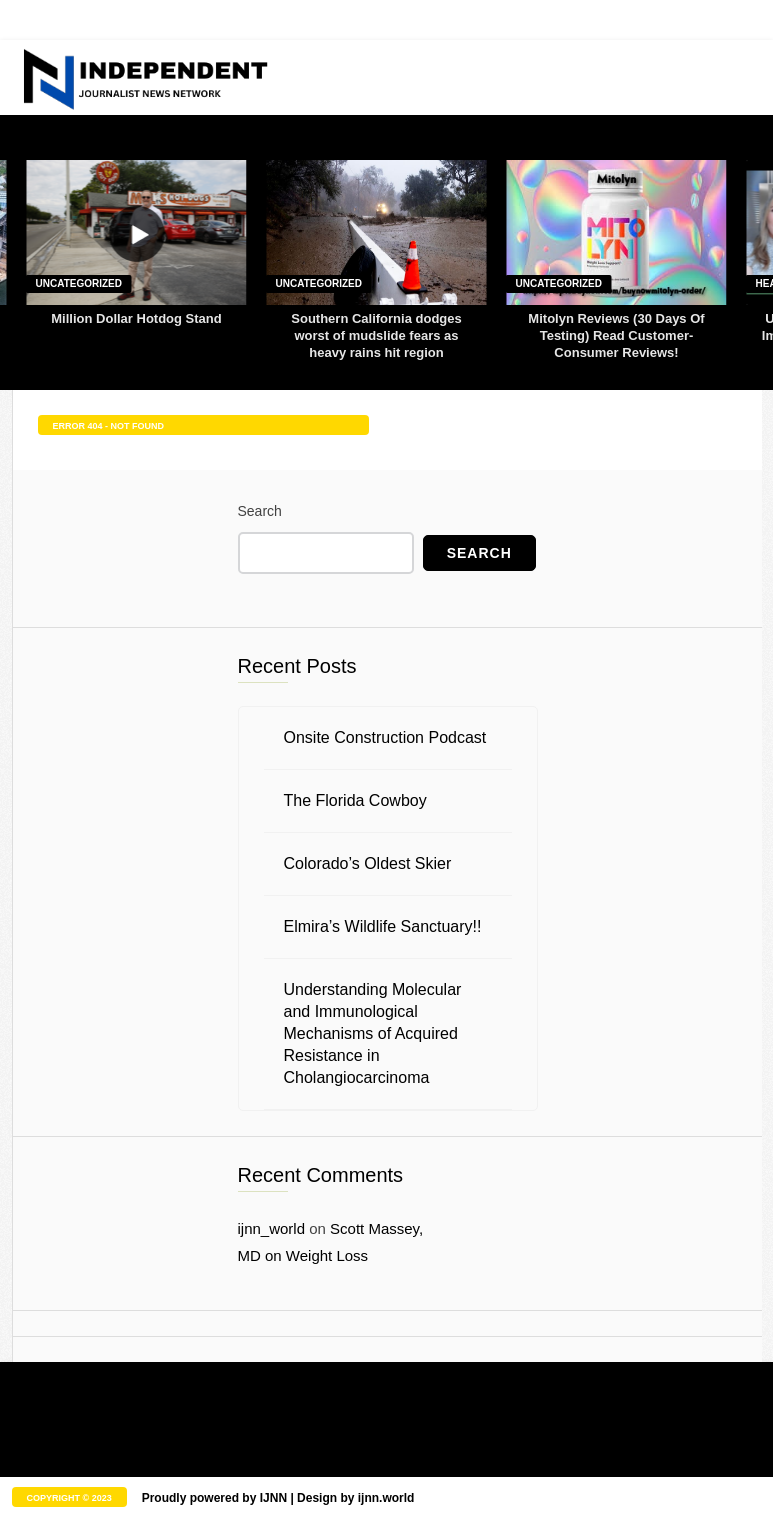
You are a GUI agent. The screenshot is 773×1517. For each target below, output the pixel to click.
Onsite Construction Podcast (385, 737)
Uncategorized (79, 283)
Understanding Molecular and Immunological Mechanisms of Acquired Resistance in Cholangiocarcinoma (373, 1033)
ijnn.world (386, 1498)
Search (260, 511)
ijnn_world (272, 1228)
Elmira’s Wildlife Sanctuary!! (383, 926)
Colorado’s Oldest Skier (368, 863)
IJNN (273, 1498)
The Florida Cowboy (355, 800)
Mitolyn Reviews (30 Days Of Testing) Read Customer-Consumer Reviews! (616, 335)
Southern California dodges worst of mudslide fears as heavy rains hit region (376, 335)
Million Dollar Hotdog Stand (136, 318)
